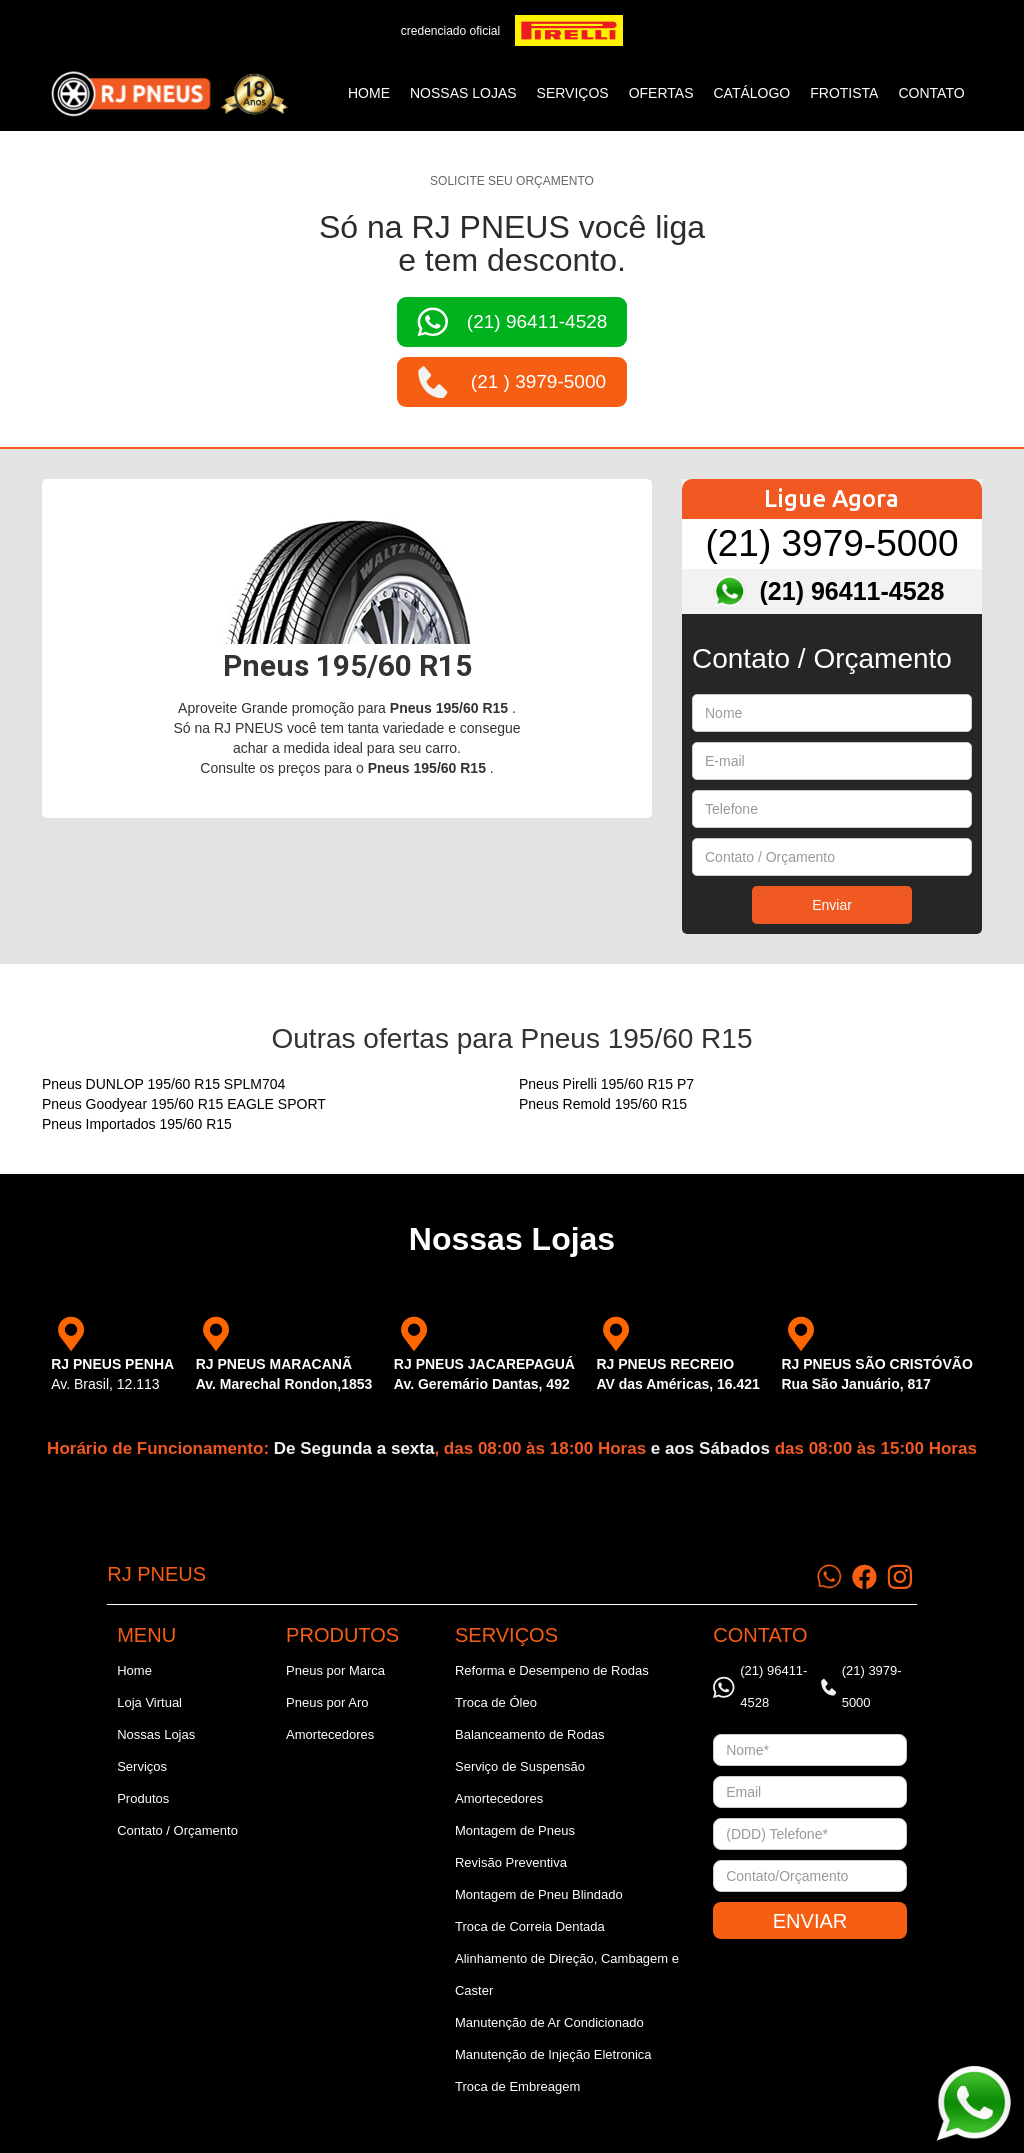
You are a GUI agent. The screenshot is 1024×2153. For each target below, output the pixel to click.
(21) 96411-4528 (852, 591)
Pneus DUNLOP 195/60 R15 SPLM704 (163, 1084)
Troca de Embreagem (517, 2086)
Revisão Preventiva (511, 1862)
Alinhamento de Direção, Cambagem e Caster (567, 1974)
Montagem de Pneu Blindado (539, 1894)
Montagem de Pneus (515, 1830)
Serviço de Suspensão (520, 1766)
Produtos (143, 1798)
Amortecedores (330, 1734)
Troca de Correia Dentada (530, 1926)
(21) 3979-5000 (831, 543)
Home (369, 93)
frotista (844, 93)
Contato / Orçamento (177, 1830)
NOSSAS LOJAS (463, 93)
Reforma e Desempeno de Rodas (552, 1670)
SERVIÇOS (573, 93)
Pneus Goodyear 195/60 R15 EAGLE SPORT (184, 1104)
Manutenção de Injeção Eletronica (553, 2054)
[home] (169, 94)
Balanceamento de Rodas (530, 1734)
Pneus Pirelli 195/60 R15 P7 (606, 1084)
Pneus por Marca (335, 1670)
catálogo (752, 93)
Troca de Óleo (496, 1702)
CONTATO (931, 93)
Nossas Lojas (156, 1734)
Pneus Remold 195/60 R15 (603, 1104)
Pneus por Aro (327, 1702)
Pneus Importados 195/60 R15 (137, 1124)
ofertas (661, 93)
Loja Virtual (149, 1702)
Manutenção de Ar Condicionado (549, 2022)
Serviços (142, 1766)
